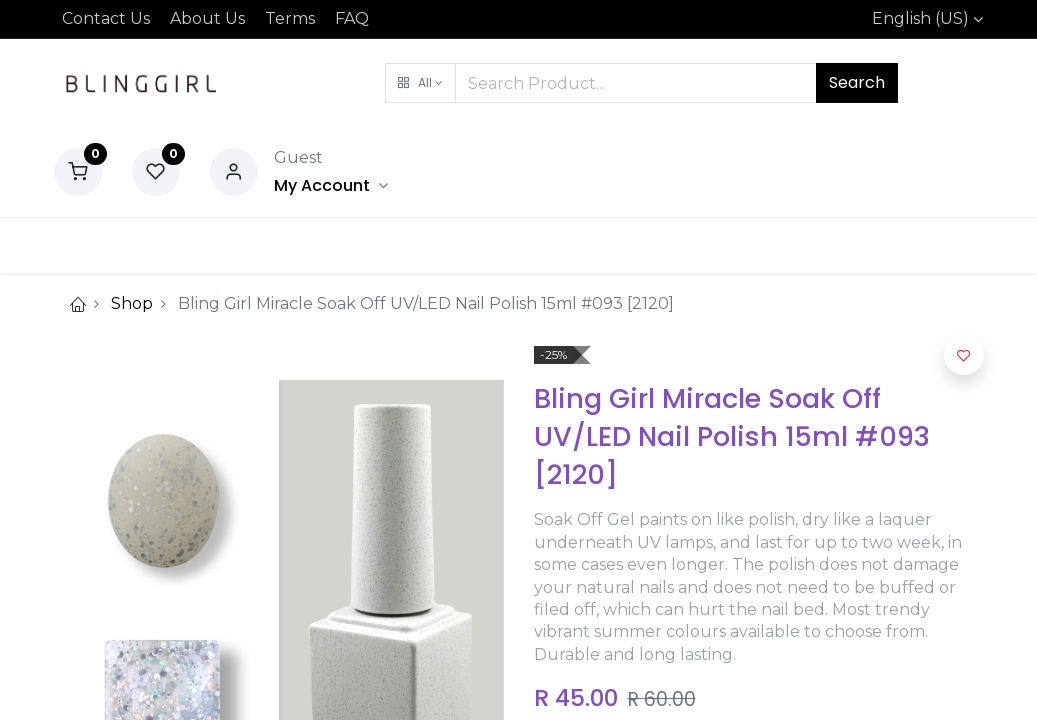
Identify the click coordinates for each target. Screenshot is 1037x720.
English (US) (920, 18)
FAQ (352, 18)
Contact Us (106, 18)
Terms (290, 18)
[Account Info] (331, 185)
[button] (420, 83)
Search (857, 82)
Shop (132, 303)
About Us (207, 18)
